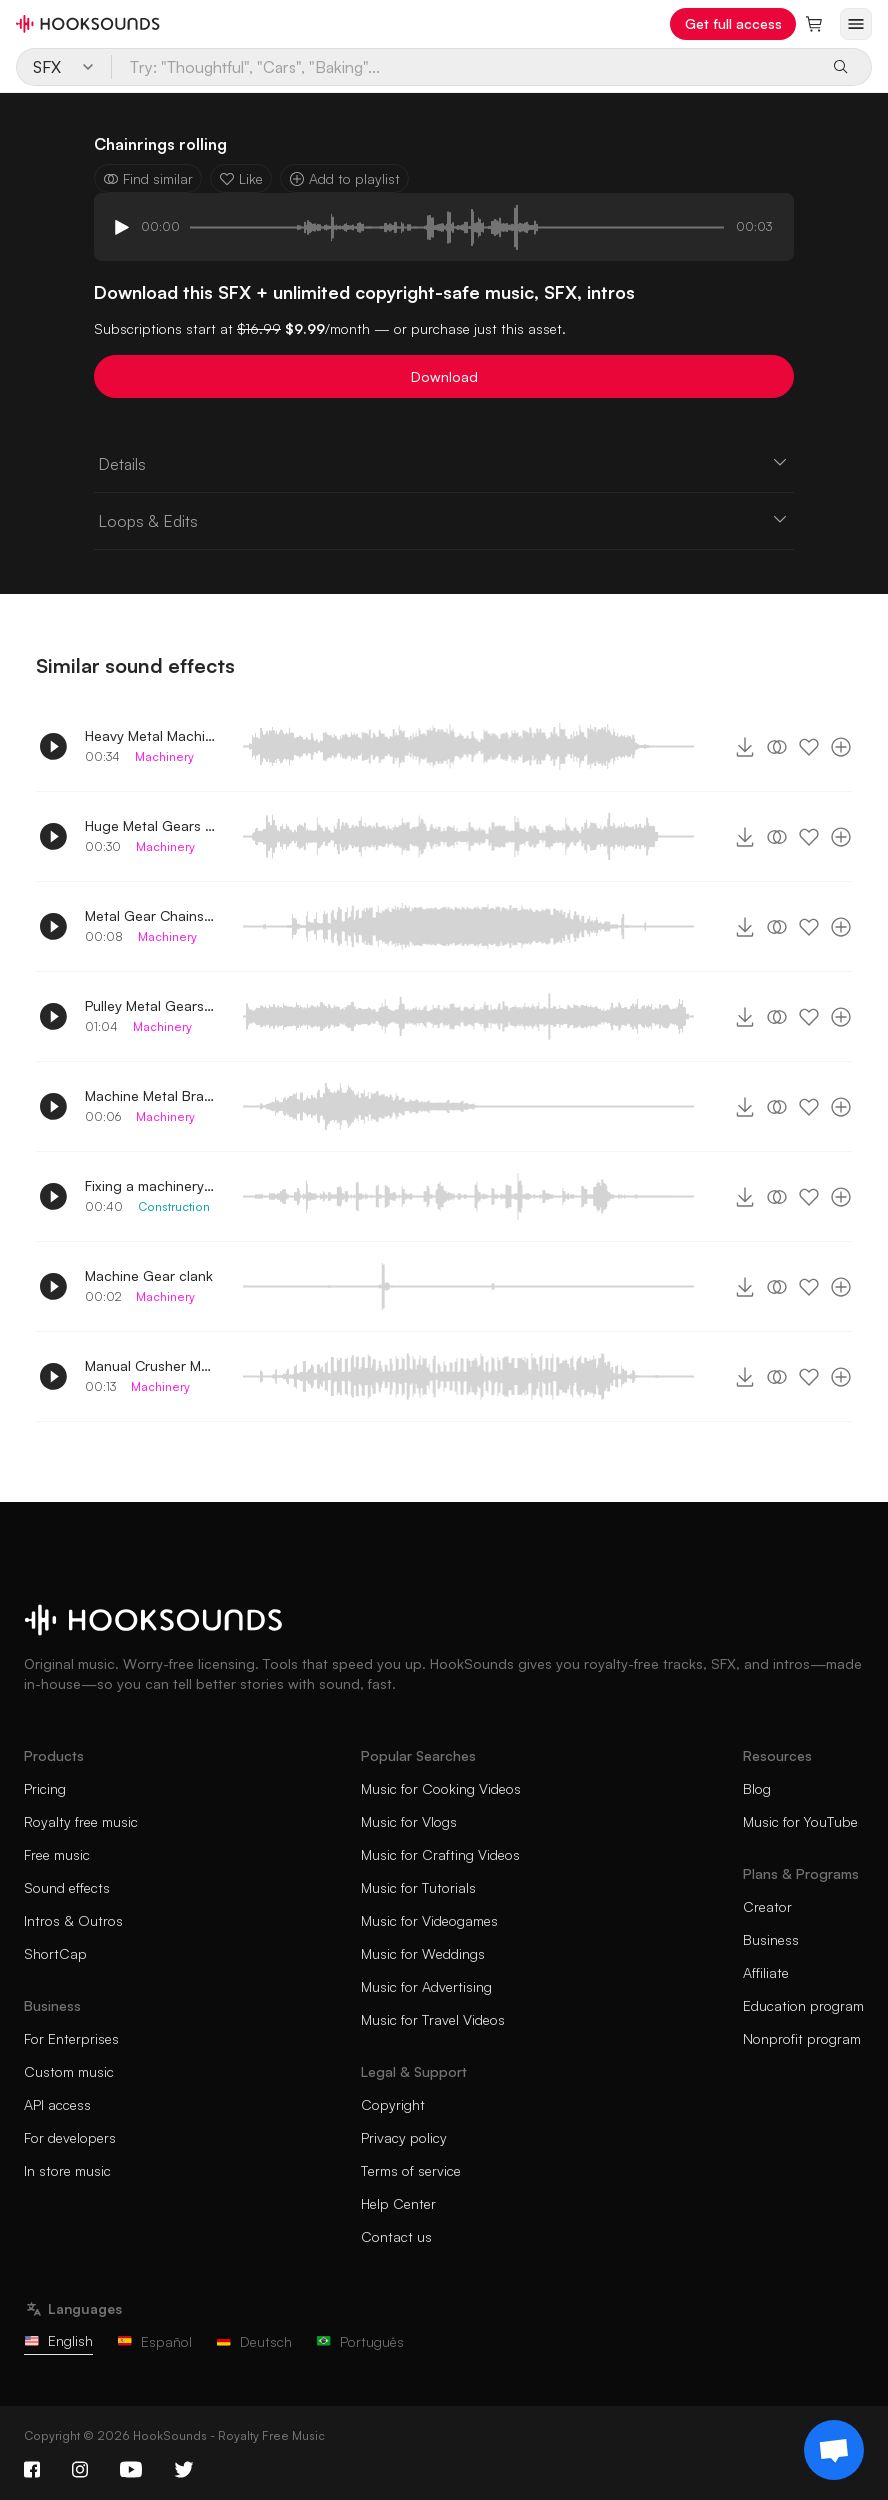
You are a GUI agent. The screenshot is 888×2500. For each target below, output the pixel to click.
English (58, 2340)
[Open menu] (856, 24)
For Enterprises (71, 2038)
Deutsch (254, 2341)
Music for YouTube (800, 1821)
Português (360, 2341)
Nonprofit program (802, 2038)
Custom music (69, 2071)
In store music (67, 2170)
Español (154, 2341)
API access (57, 2104)
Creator (767, 1906)
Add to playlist (344, 178)
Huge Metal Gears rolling (150, 825)
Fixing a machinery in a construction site (150, 1185)
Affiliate (766, 1972)
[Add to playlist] (841, 747)
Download (444, 376)
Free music (57, 1854)
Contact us (396, 2236)
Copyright (393, 2104)
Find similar (148, 178)
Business (771, 1939)
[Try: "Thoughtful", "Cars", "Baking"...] (464, 67)
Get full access (733, 23)
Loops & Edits (444, 520)
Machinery (164, 756)
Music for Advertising (426, 1986)
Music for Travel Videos (433, 2019)
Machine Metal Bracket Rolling (150, 1095)
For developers (70, 2137)
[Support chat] (834, 2450)
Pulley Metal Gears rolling (150, 1005)
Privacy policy (404, 2137)
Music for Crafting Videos (440, 1854)
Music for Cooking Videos (441, 1788)
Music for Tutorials (418, 1887)
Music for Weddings (423, 1953)
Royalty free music (81, 1821)
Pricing (45, 1788)
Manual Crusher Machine (150, 1365)
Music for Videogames (429, 1920)
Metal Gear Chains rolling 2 (150, 915)
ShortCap (55, 1953)
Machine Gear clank (149, 1275)
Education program (803, 2005)
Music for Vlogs (409, 1821)
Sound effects (67, 1887)
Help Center (398, 2203)
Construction (174, 1206)
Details (444, 463)
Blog (757, 1788)
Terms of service (411, 2170)
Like (241, 178)
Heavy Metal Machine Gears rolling (150, 735)
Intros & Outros (73, 1920)
